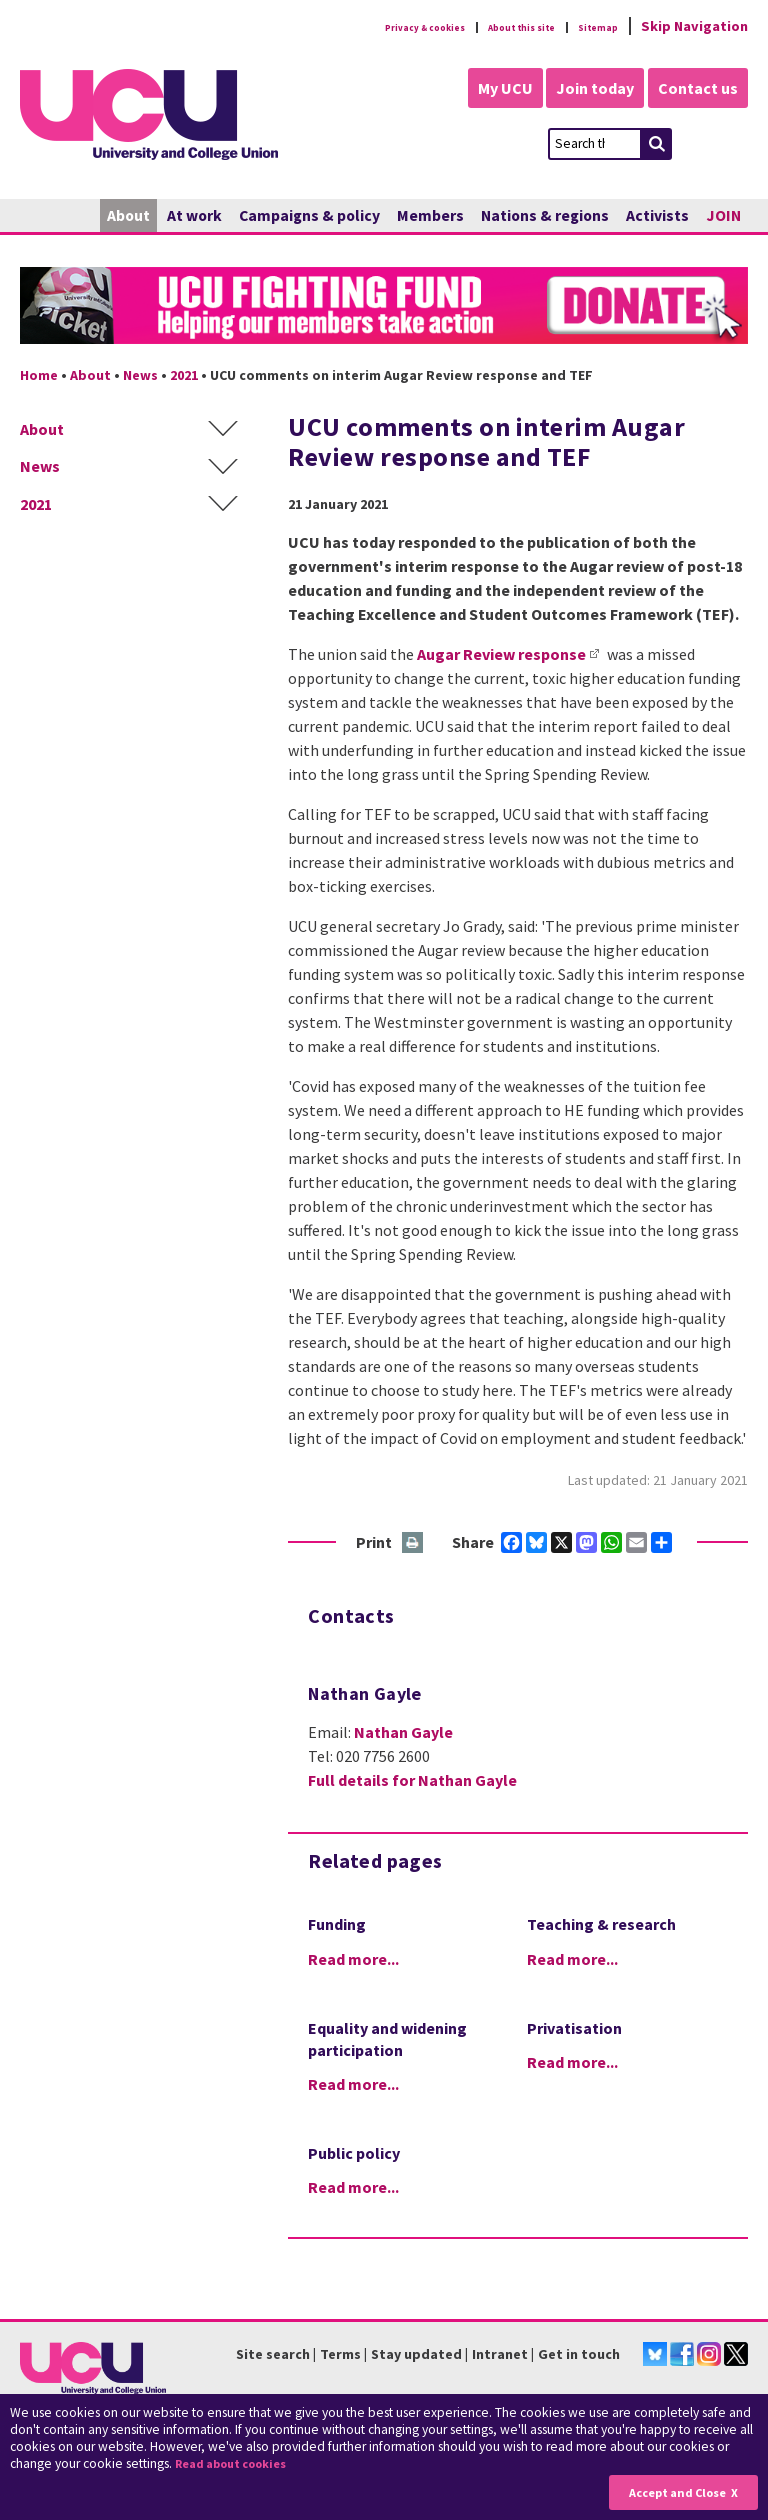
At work (194, 215)
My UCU (486, 88)
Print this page (413, 1543)
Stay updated (416, 2354)
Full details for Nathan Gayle (412, 1780)
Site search (273, 2354)
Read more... (353, 1959)
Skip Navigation (694, 26)
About (128, 215)
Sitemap (589, 26)
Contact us (698, 88)
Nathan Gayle (403, 1732)
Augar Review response (501, 654)
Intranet (500, 2354)
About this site (488, 26)
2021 (184, 375)
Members (430, 215)
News (140, 375)
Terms (340, 2354)
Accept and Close (669, 2491)
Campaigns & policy (309, 215)
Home (39, 375)
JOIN (723, 215)
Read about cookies (240, 2464)
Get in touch (579, 2354)
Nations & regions (545, 215)
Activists (657, 215)
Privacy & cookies (357, 26)
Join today (586, 88)
